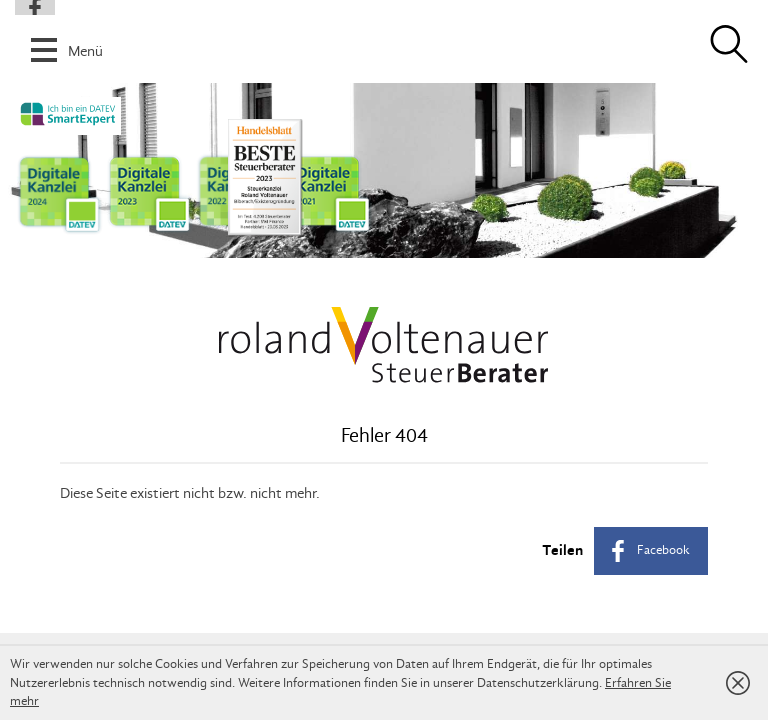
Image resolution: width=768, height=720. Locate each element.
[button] (384, 39)
